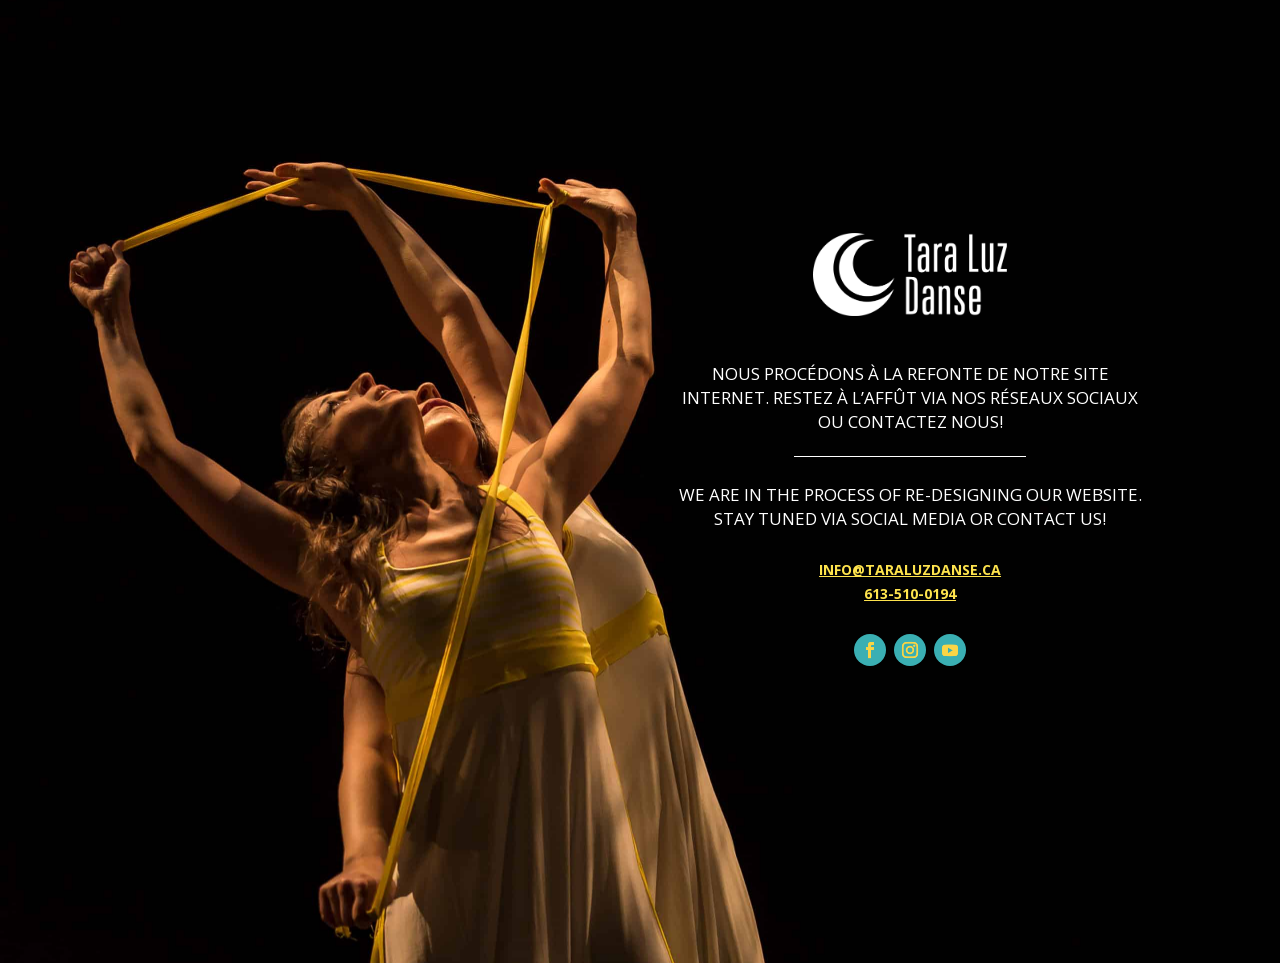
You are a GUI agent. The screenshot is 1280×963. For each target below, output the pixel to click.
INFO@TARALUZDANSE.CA (910, 569)
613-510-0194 (910, 593)
